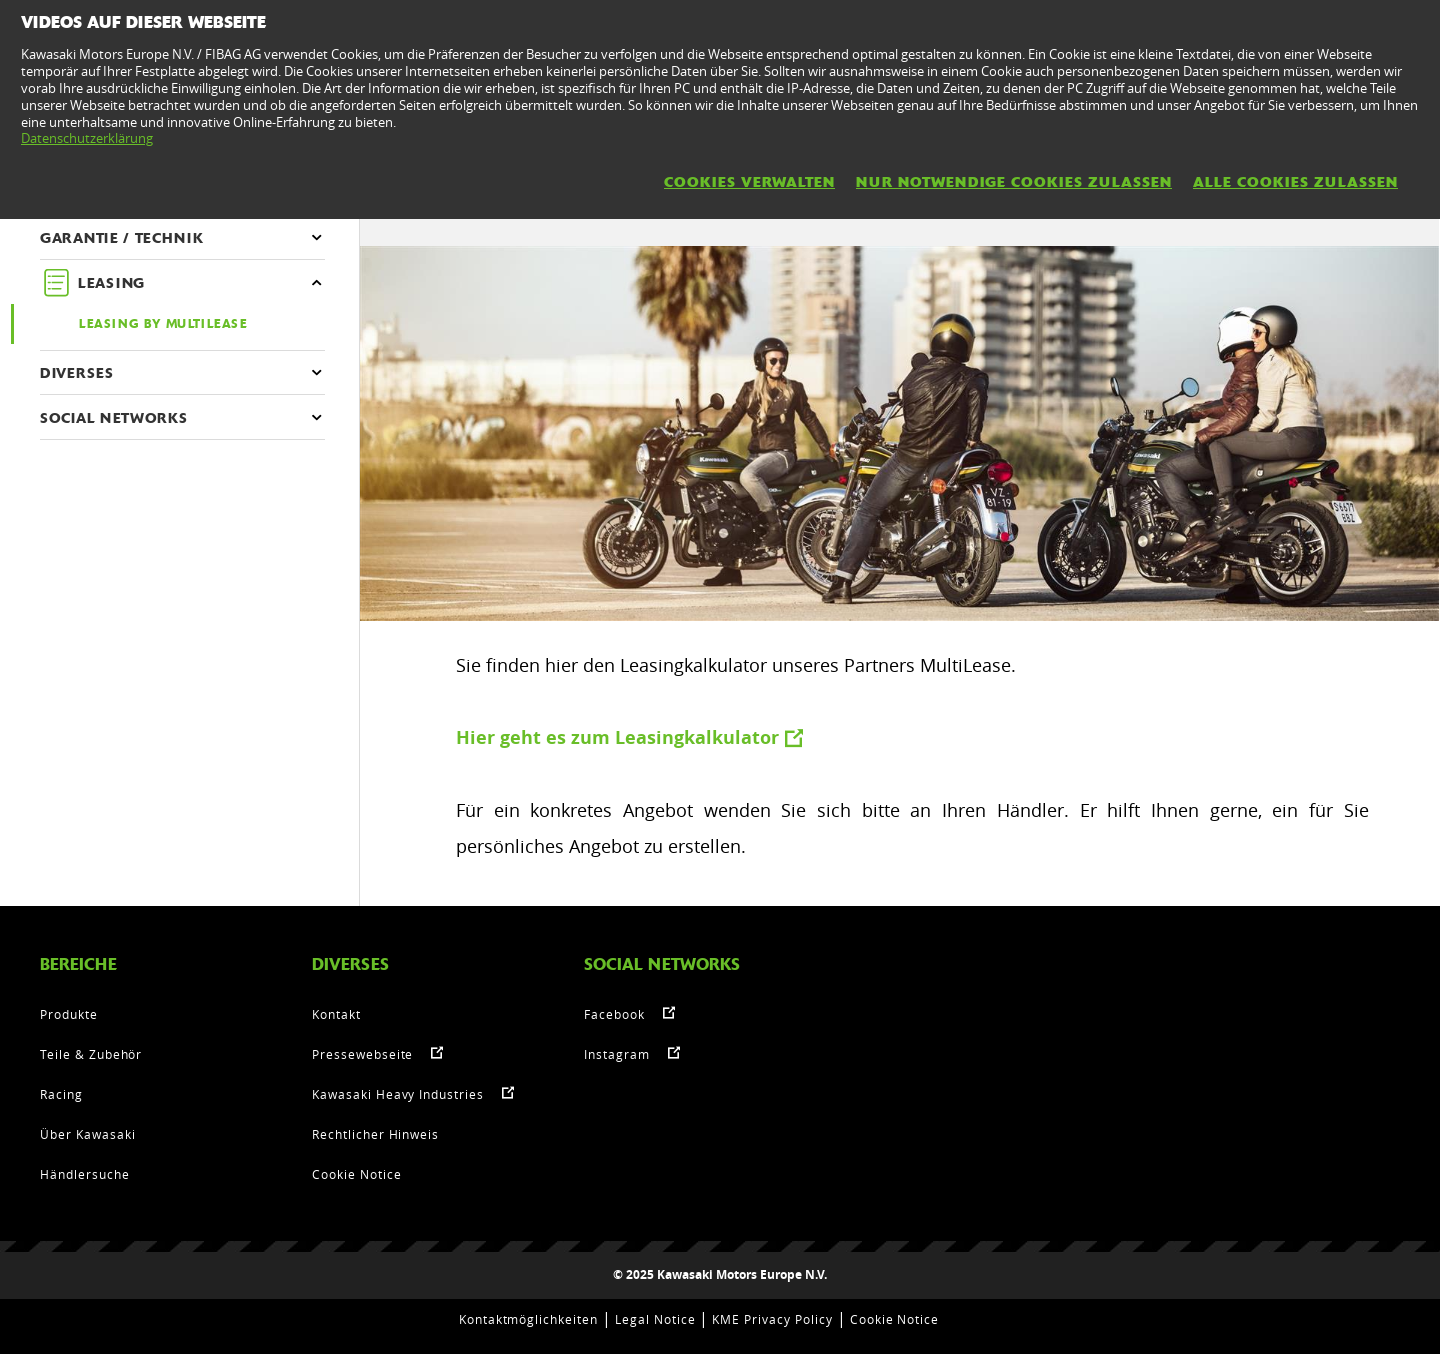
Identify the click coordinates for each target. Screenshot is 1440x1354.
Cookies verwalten (749, 182)
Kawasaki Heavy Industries (398, 1094)
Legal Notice (655, 1319)
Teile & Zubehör (91, 1054)
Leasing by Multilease (163, 324)
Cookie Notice (356, 1174)
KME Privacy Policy (772, 1319)
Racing (61, 1094)
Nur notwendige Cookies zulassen (1014, 182)
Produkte (69, 1014)
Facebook (614, 1014)
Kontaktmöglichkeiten (528, 1319)
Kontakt (336, 1014)
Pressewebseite (362, 1054)
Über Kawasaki (87, 1134)
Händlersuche (85, 1174)
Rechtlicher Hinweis (375, 1134)
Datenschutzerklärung (87, 138)
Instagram (617, 1054)
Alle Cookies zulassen (1295, 182)
